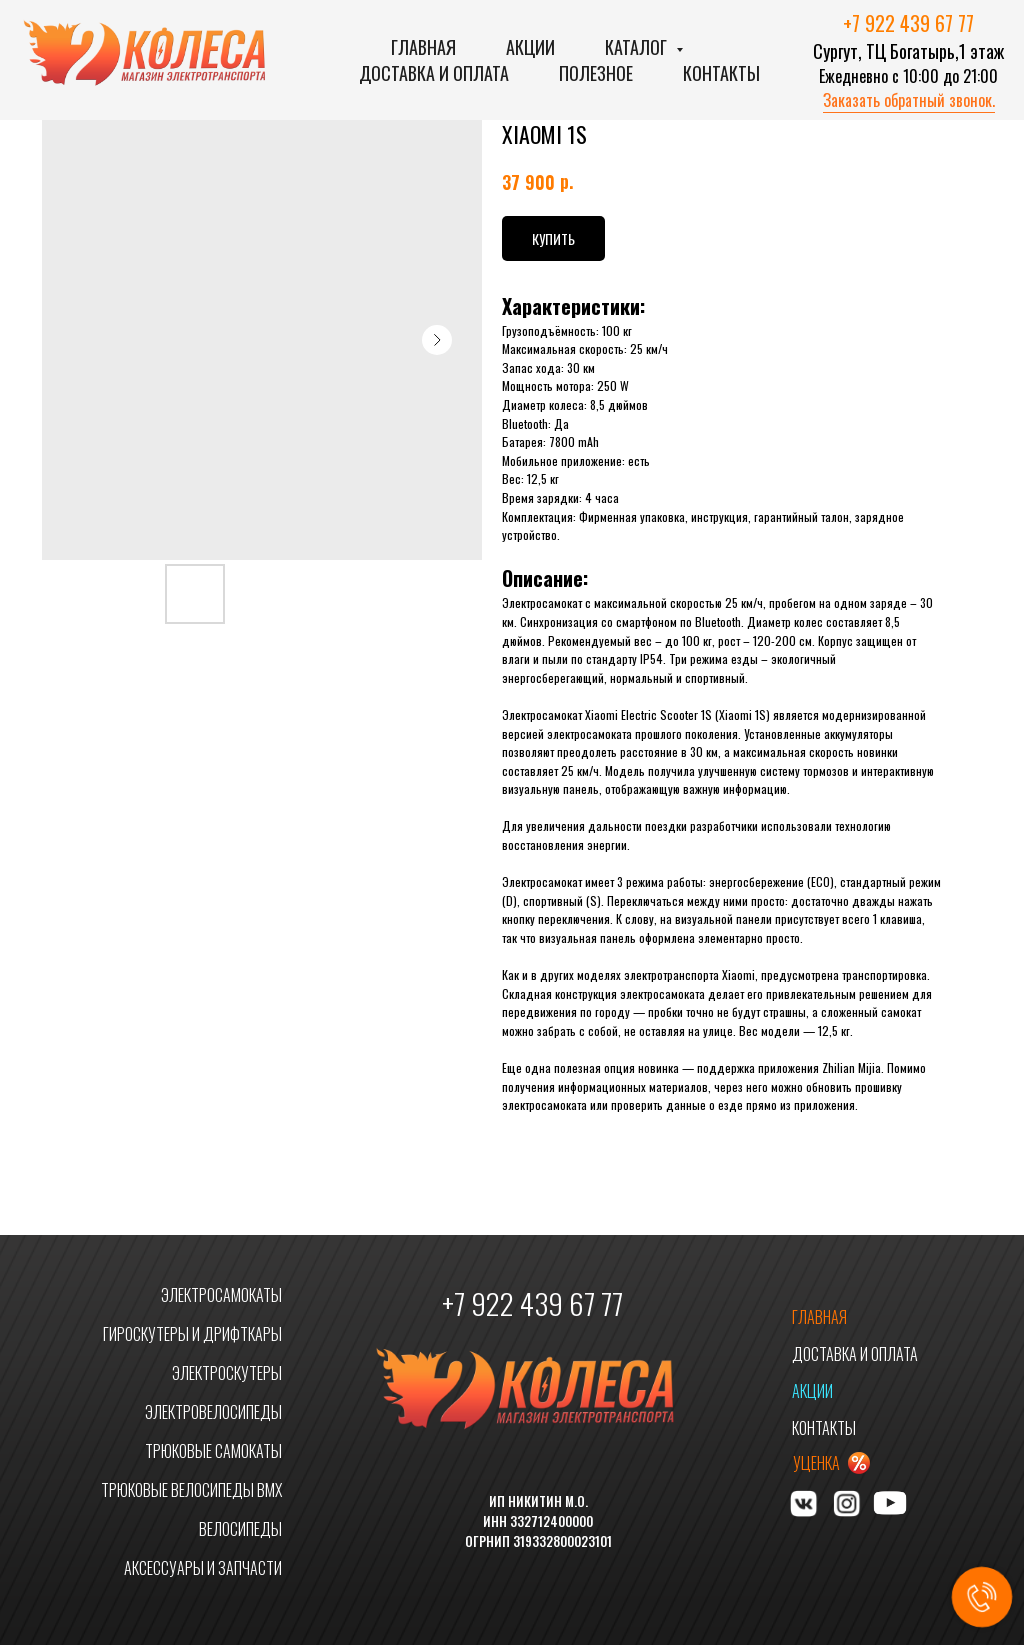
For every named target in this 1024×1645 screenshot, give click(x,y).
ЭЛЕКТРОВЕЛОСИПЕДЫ (213, 1412)
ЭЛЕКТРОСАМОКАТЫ (221, 1295)
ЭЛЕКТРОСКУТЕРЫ (227, 1373)
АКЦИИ (812, 1391)
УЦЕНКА (816, 1463)
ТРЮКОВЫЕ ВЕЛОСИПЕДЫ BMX (191, 1490)
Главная (423, 47)
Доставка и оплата (434, 73)
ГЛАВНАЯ (819, 1317)
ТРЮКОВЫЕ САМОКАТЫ (213, 1451)
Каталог (638, 47)
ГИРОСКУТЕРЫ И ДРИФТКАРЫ (192, 1334)
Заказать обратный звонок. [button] (909, 100)
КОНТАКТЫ (824, 1428)
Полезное (596, 73)
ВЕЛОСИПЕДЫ (240, 1529)
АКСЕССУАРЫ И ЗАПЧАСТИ (203, 1568)
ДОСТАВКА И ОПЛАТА (855, 1354)
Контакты (721, 73)
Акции (530, 47)
